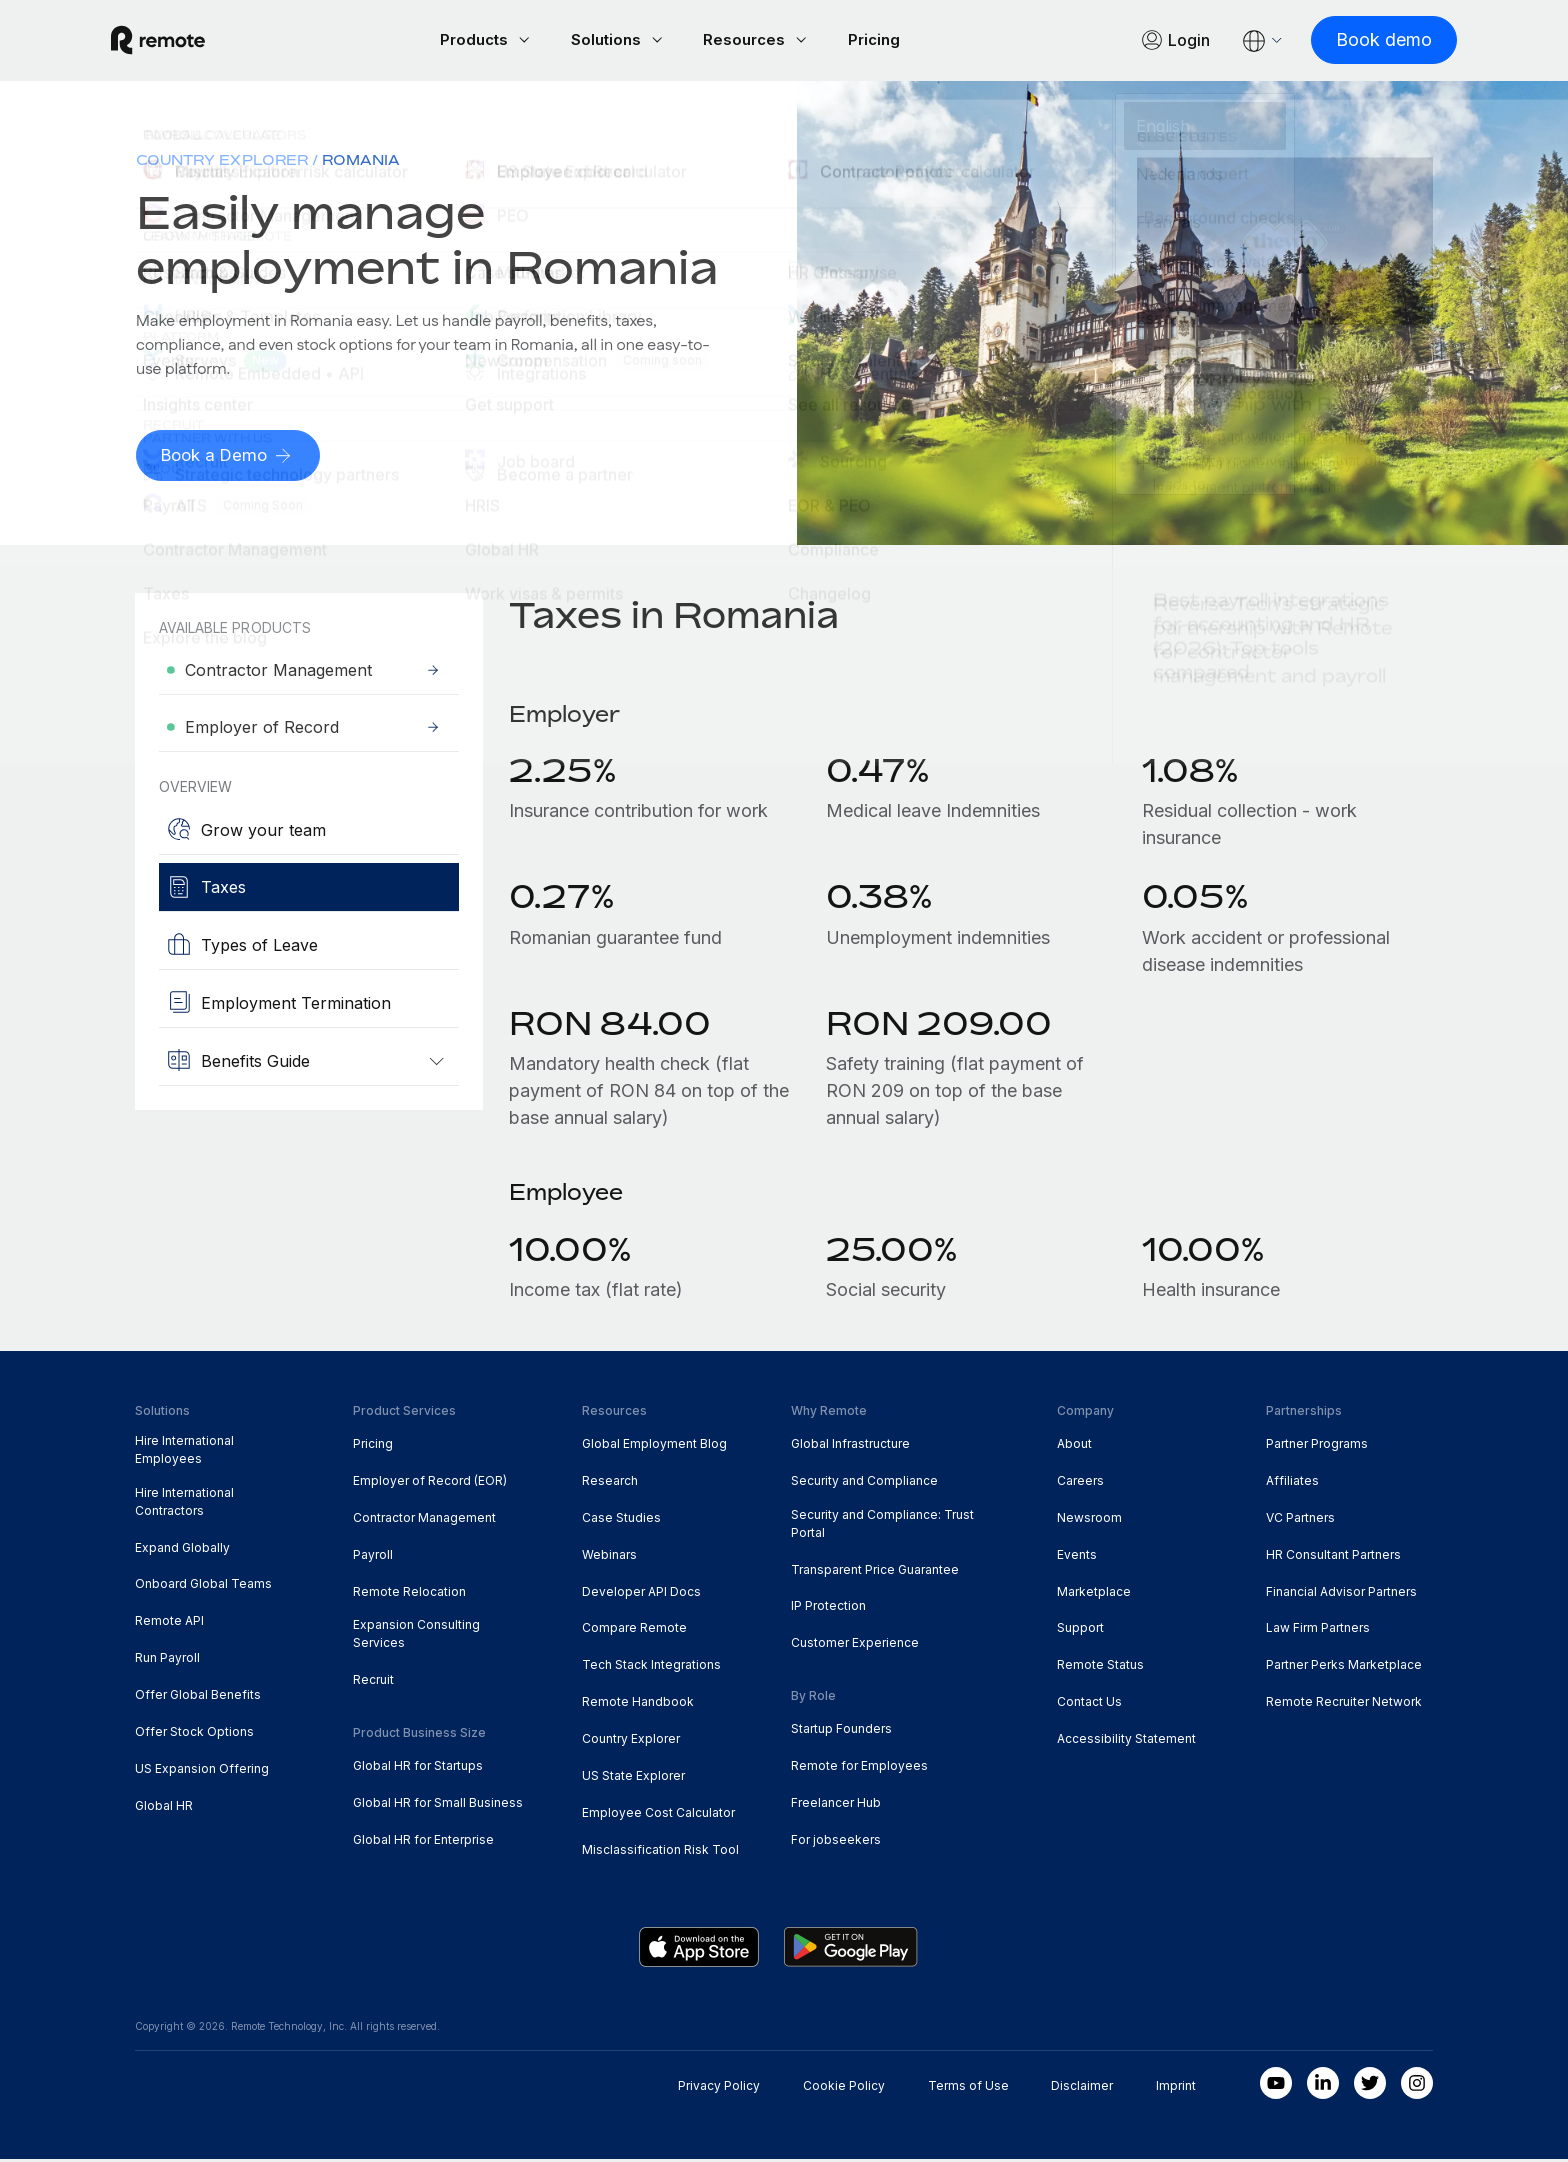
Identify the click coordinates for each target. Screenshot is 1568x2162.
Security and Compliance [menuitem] (864, 1483)
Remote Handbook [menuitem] (638, 1704)
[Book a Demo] (232, 458)
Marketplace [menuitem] (1094, 1594)
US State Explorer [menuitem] (633, 1778)
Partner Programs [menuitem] (1317, 1446)
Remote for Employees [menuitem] (859, 1768)
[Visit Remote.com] (182, 42)
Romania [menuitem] (361, 162)
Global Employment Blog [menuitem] (654, 1446)
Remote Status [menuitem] (1100, 1667)
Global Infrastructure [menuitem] (850, 1446)
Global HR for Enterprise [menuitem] (423, 1842)
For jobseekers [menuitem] (836, 1842)
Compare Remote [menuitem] (634, 1630)
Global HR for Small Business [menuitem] (438, 1805)
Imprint (1176, 2088)
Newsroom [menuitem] (1089, 1520)
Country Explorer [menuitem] (222, 162)
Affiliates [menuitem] (1292, 1483)
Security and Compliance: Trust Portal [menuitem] (882, 1526)
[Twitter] (1370, 2086)
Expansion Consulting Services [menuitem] (416, 1636)
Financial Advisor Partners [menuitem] (1341, 1594)
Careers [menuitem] (1080, 1483)
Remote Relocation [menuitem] (409, 1594)
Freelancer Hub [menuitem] (836, 1805)
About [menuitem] (1074, 1446)
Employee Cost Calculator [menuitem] (658, 1815)
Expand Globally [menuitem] (182, 1550)
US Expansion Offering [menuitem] (202, 1771)
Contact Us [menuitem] (1089, 1704)
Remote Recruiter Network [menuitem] (1344, 1704)
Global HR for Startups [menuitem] (418, 1768)
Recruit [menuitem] (373, 1682)
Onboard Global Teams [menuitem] (203, 1586)
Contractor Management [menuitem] (424, 1520)
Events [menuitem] (1077, 1557)
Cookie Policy (844, 2088)
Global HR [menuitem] (164, 1808)
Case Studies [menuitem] (621, 1520)
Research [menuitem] (610, 1483)
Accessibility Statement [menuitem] (1126, 1741)
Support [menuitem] (1080, 1630)
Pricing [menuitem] (373, 1446)
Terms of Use (968, 2088)
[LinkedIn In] (1323, 2086)
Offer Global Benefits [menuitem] (198, 1697)
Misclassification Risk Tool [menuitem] (660, 1852)
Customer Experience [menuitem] (855, 1645)
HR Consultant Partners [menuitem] (1333, 1557)
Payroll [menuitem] (373, 1557)
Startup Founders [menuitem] (841, 1731)
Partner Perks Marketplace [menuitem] (1344, 1667)
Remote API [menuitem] (169, 1623)
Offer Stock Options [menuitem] (194, 1734)
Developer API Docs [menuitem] (641, 1594)
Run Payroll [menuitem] (167, 1660)
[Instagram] (1417, 2086)
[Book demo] (1360, 41)
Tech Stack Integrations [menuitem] (651, 1667)
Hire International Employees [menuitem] (184, 1452)
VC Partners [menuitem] (1300, 1520)
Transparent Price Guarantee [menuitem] (875, 1572)
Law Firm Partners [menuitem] (1318, 1630)
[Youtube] (1276, 2086)
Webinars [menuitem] (609, 1557)
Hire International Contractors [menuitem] (184, 1504)
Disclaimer (1082, 2088)
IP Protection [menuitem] (828, 1608)
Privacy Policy (719, 2088)
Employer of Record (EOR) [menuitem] (430, 1483)
